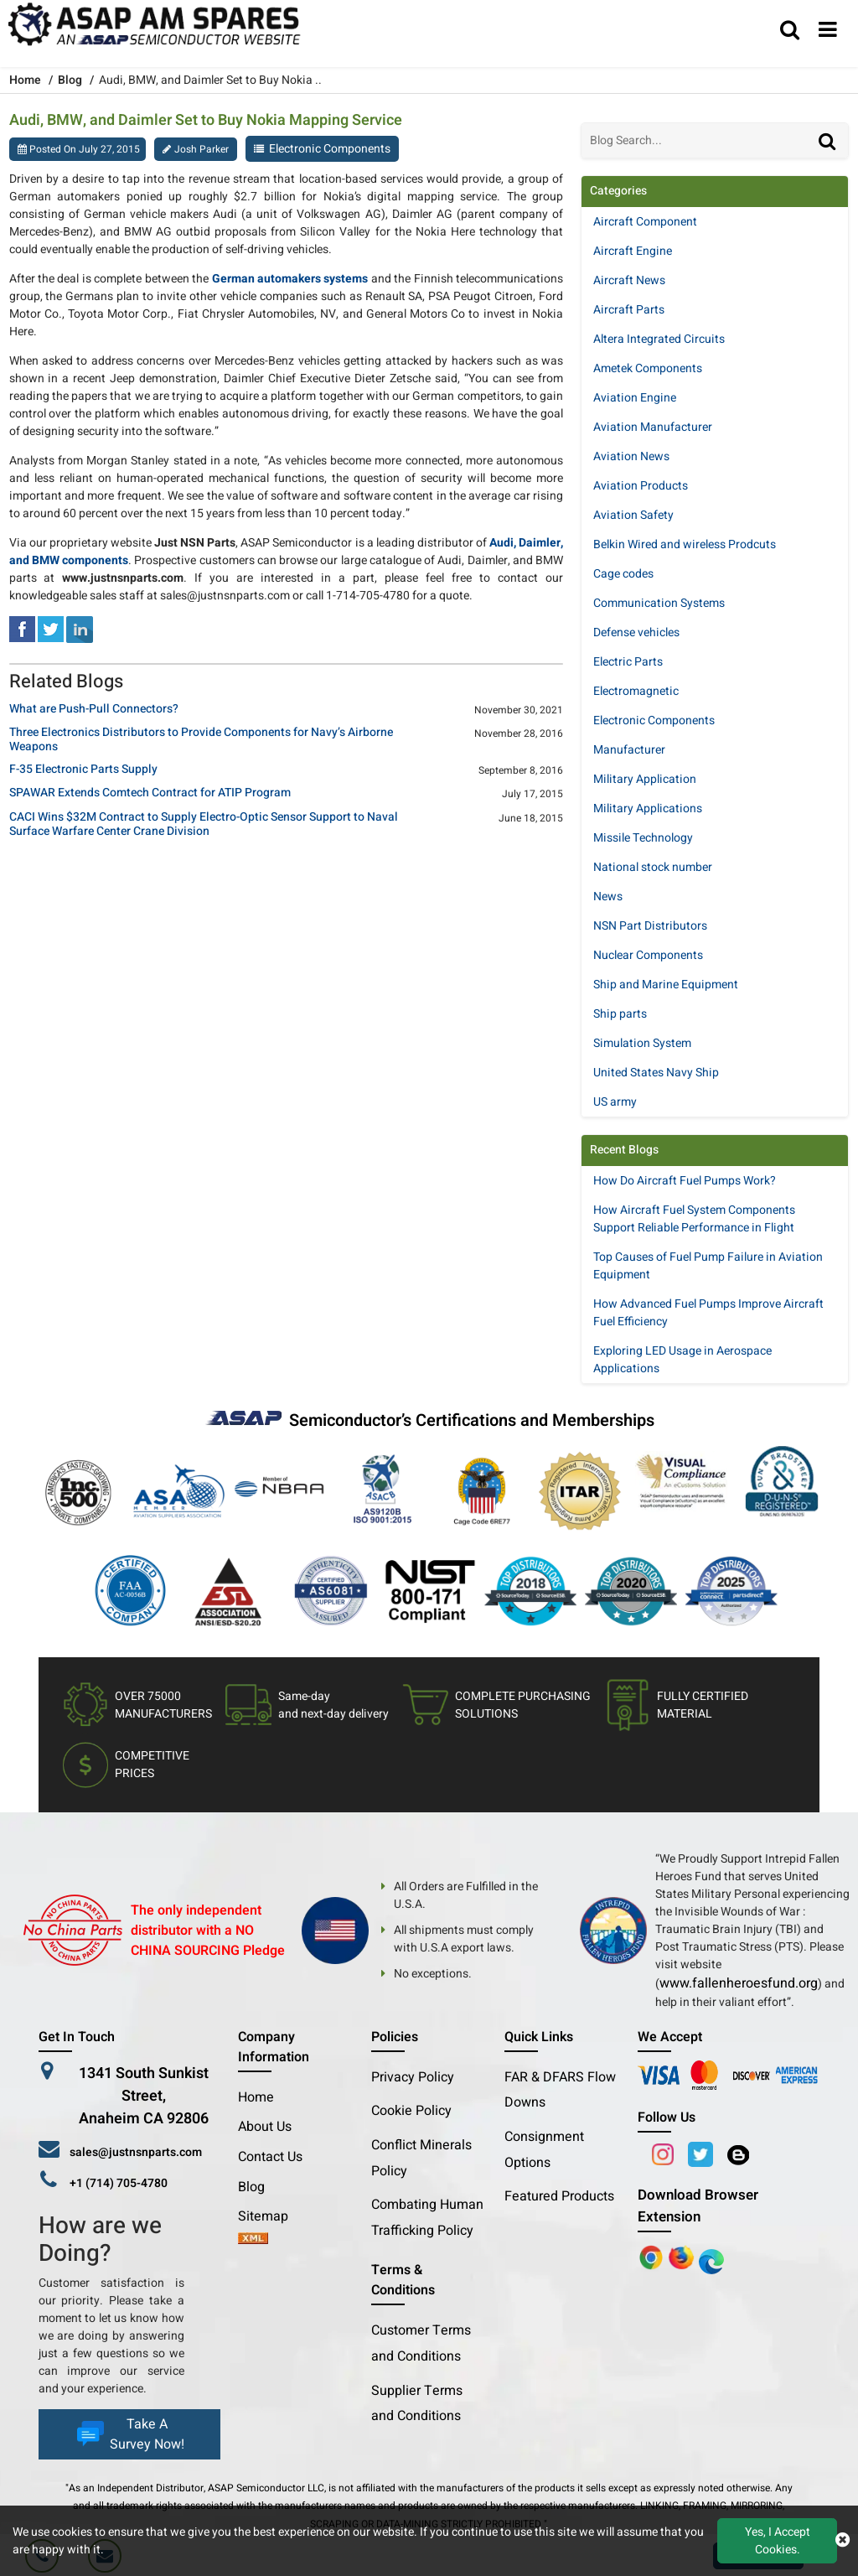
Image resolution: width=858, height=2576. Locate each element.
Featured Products (559, 2196)
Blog (70, 80)
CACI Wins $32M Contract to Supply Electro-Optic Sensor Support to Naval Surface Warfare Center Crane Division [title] (203, 825)
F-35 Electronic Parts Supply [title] (83, 770)
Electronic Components (329, 149)
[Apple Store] (653, 2257)
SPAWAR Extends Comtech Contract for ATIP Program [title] (150, 793)
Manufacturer (629, 750)
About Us (265, 2127)
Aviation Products (640, 486)
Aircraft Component (645, 222)
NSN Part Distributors (650, 926)
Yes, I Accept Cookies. (777, 2540)
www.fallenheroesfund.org (738, 1983)
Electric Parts (628, 662)
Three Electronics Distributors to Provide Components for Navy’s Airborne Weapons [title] (201, 740)
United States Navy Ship (656, 1072)
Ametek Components (647, 368)
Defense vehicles (636, 632)
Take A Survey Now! (129, 2434)
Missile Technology (643, 838)
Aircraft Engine (632, 251)
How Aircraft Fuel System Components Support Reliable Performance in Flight (694, 1218)
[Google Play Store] (683, 2257)
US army (615, 1102)
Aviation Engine (634, 398)
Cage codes (623, 574)
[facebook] (22, 628)
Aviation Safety (633, 515)
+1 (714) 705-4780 (119, 2183)
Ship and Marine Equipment (665, 984)
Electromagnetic (636, 691)
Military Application (644, 779)
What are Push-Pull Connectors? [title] (93, 709)
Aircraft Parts (628, 310)
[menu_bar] (828, 31)
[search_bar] (790, 31)
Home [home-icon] (26, 80)
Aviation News (631, 456)
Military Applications (647, 808)
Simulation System (642, 1043)
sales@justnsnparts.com (136, 2152)
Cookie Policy (411, 2111)
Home (256, 2097)
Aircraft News (629, 280)
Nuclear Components (648, 955)
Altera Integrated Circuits (659, 339)
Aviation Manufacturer (652, 427)
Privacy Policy (412, 2077)
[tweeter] (51, 628)
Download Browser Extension (698, 2206)
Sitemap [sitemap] (270, 2216)
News (608, 896)
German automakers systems (290, 279)
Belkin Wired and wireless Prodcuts (684, 544)
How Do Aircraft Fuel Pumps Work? (684, 1181)
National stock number (652, 867)
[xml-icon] (253, 2240)
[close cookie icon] (842, 2540)
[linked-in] (79, 628)
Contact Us (270, 2157)
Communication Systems (659, 603)
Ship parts (620, 1014)
